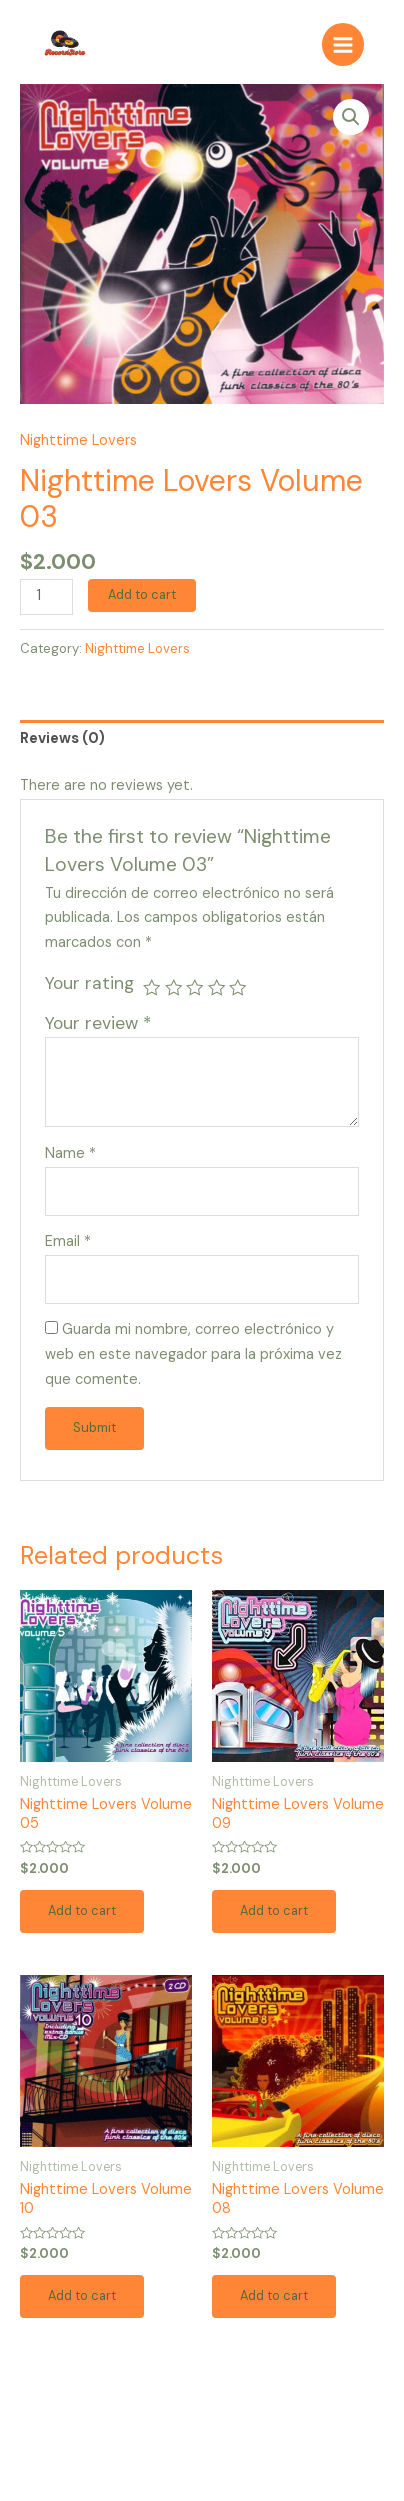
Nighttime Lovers (78, 440)
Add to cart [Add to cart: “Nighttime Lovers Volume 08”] (274, 2295)
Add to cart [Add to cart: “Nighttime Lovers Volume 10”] (82, 2295)
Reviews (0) (62, 738)
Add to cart (142, 594)
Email (68, 1241)
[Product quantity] (46, 597)
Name (70, 1153)
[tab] (202, 739)
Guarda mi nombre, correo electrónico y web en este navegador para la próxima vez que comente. (193, 1354)
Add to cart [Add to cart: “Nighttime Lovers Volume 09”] (274, 1910)
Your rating (89, 983)
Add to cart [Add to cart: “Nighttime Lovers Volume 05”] (82, 1910)
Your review (98, 1023)
